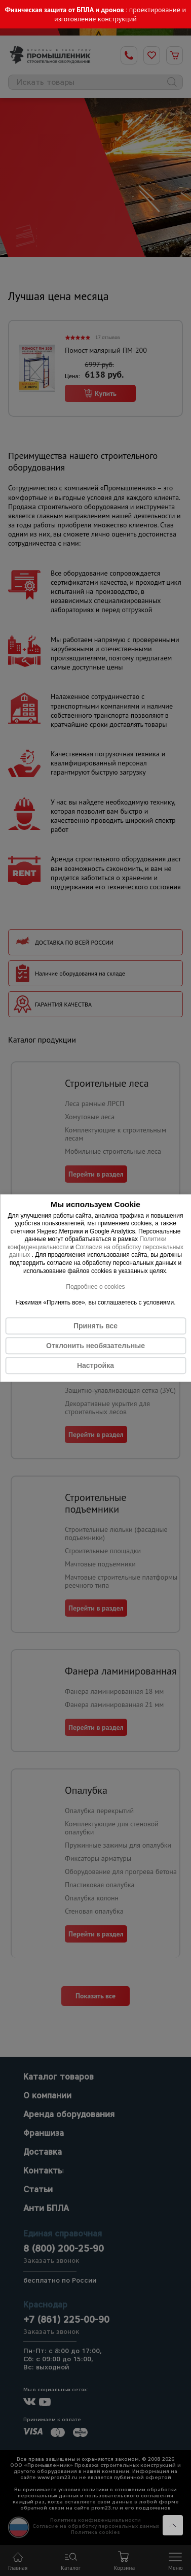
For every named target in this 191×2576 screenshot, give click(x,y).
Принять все (95, 1326)
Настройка (95, 1365)
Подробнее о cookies (95, 1286)
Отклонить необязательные (95, 1346)
